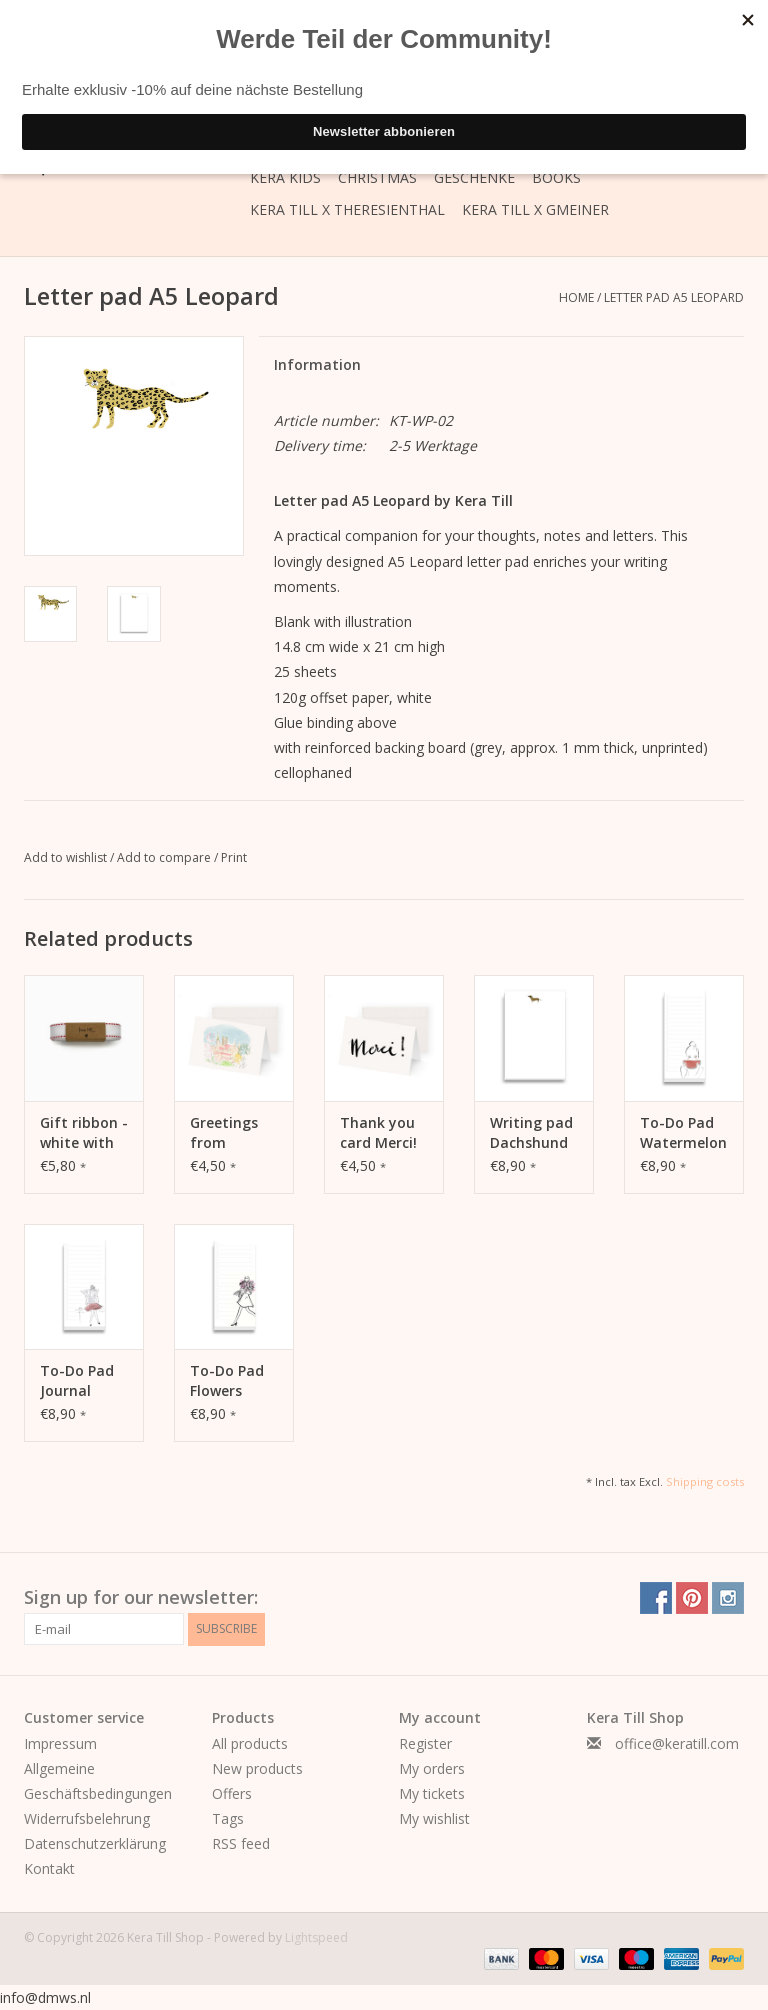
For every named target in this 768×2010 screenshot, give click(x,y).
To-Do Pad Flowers (227, 1380)
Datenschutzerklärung (95, 1843)
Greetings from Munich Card (234, 1133)
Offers (232, 1793)
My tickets (432, 1793)
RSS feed (241, 1843)
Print (234, 857)
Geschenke (474, 177)
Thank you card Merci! (378, 1132)
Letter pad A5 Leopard (674, 297)
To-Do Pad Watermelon (683, 1132)
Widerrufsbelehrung (87, 1818)
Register (425, 1743)
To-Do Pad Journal (77, 1380)
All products (250, 1743)
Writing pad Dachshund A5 (531, 1133)
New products (257, 1768)
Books (556, 177)
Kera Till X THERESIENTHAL (347, 209)
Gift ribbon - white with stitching (84, 1133)
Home (576, 297)
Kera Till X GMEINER (535, 209)
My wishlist (434, 1818)
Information (317, 364)
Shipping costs (705, 1481)
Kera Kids (285, 177)
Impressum (60, 1743)
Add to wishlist (67, 857)
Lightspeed (316, 1937)
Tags (228, 1818)
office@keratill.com (677, 1743)
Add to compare (165, 857)
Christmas (377, 177)
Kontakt (49, 1868)
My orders (432, 1768)
